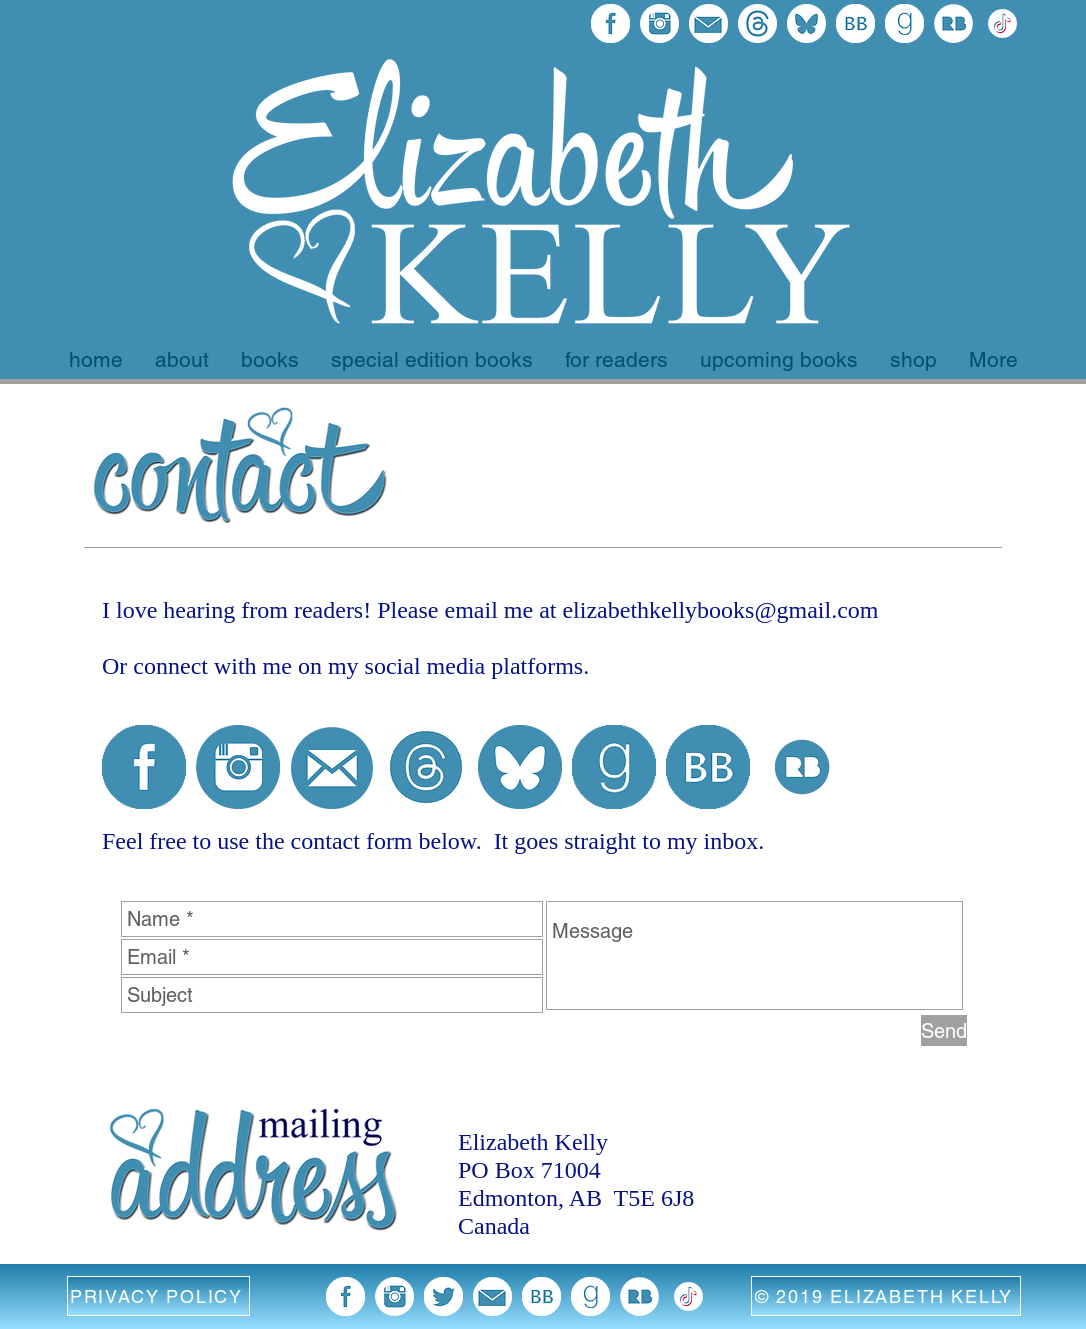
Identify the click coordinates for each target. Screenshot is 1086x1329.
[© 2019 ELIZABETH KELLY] (886, 1296)
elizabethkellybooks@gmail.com (720, 610)
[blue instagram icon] (659, 23)
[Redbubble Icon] (953, 23)
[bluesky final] (806, 23)
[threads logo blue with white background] (426, 767)
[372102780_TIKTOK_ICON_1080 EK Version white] (1002, 23)
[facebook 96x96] (610, 23)
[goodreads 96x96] (904, 23)
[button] (158, 1296)
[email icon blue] (332, 767)
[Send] (944, 1030)
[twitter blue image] (443, 1296)
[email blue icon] (708, 23)
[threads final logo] (757, 23)
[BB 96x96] (855, 23)
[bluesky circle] (520, 767)
